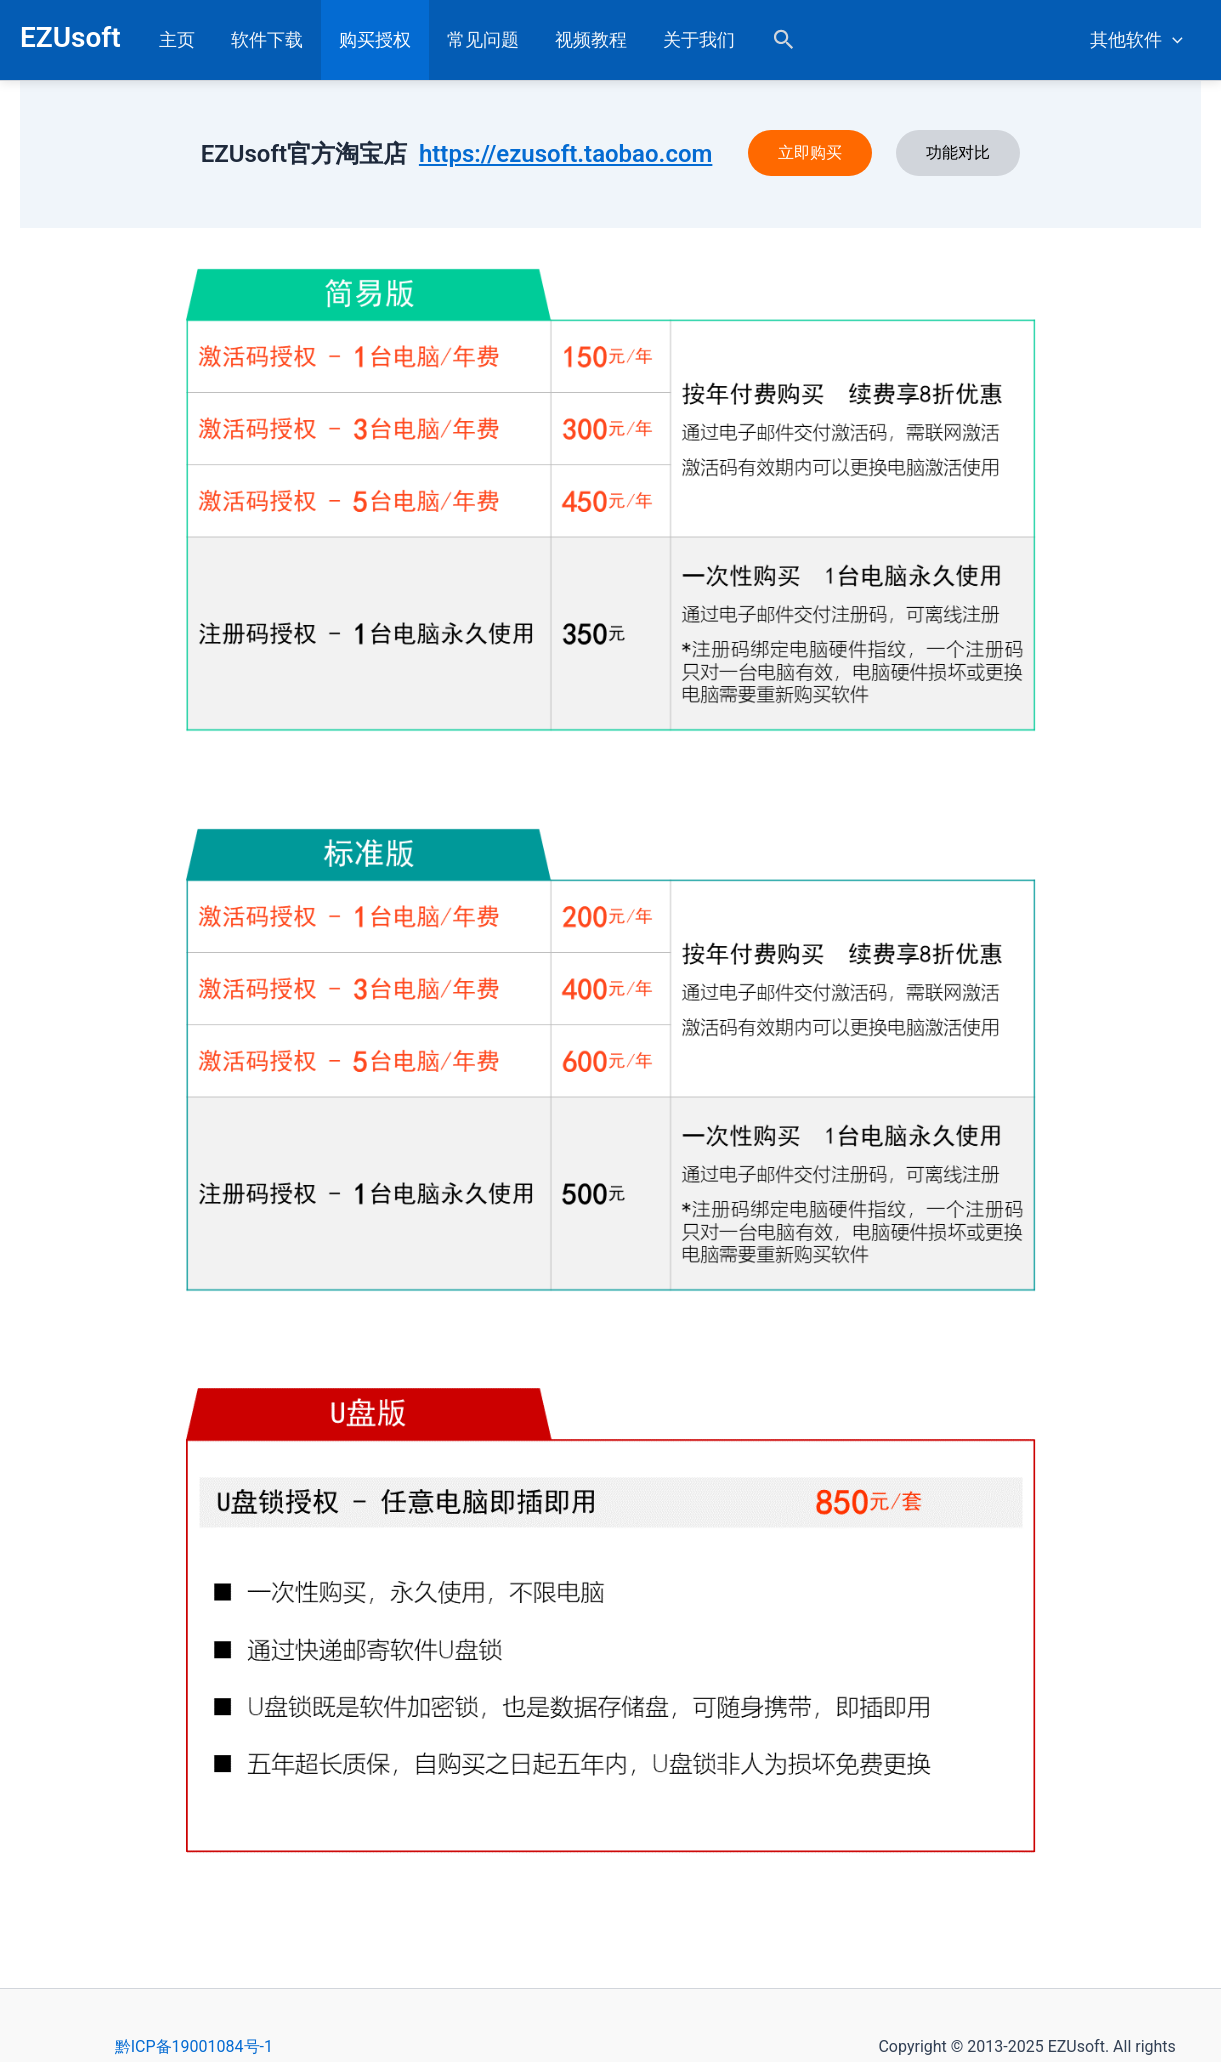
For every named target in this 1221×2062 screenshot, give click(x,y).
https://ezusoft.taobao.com (565, 154)
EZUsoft (70, 37)
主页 (177, 39)
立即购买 (810, 152)
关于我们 (699, 39)
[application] (1172, 40)
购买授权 (375, 39)
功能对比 (958, 152)
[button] (784, 40)
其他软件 (1136, 40)
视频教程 (591, 39)
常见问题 (483, 39)
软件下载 (267, 39)
